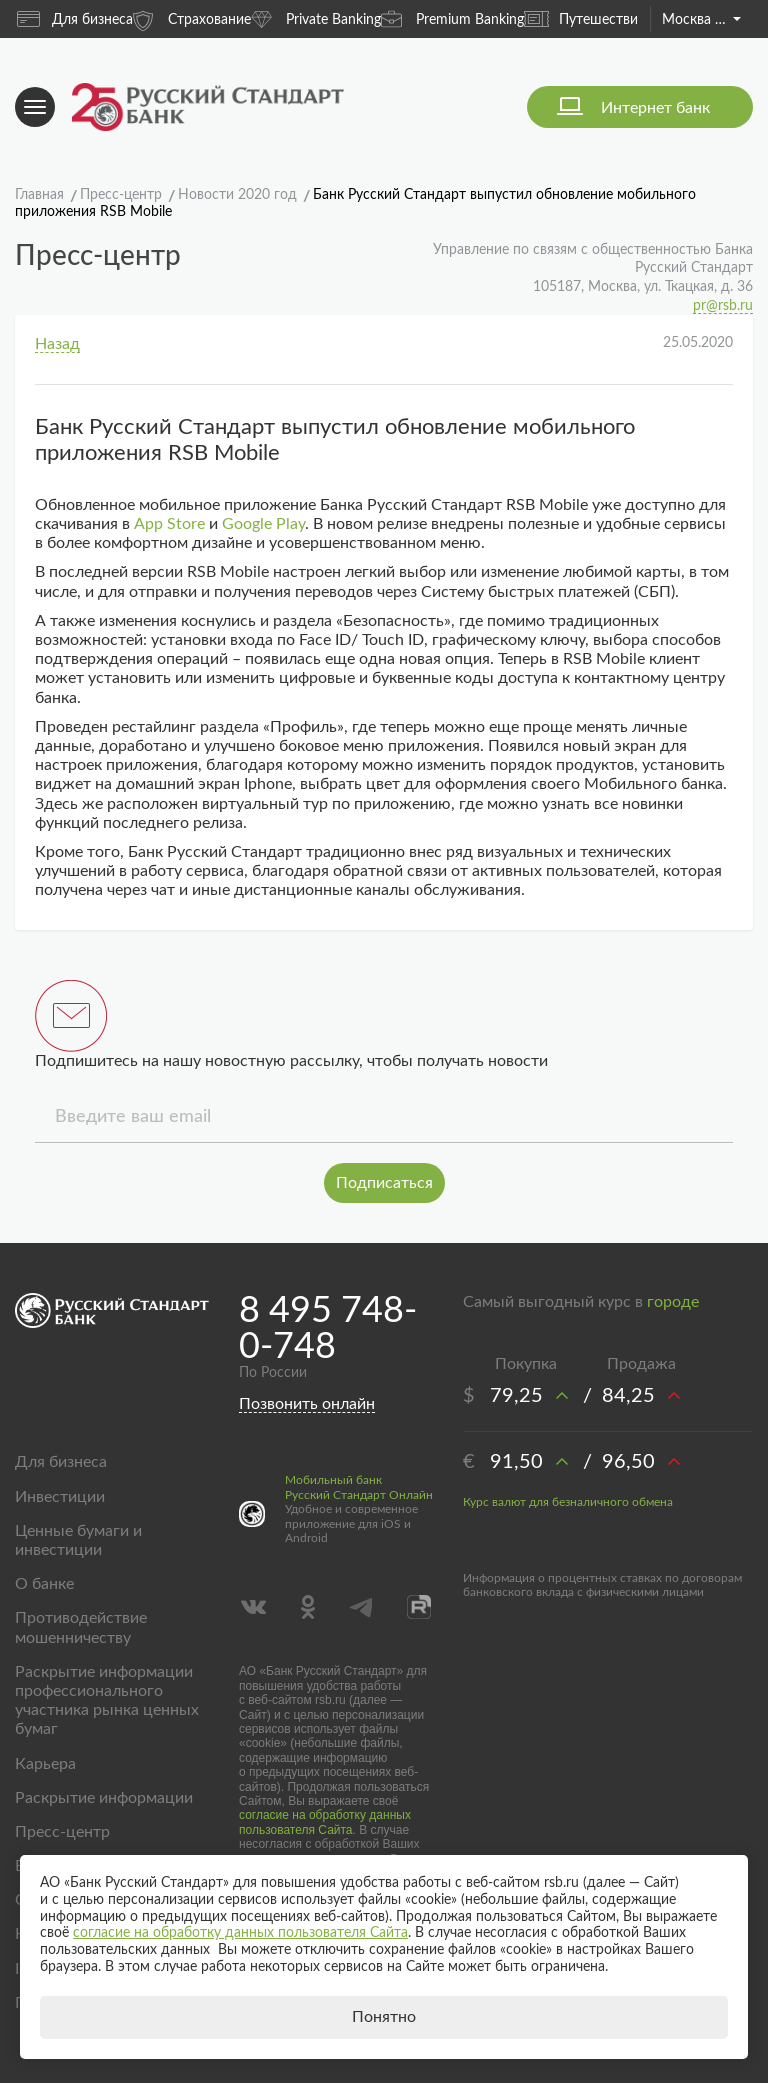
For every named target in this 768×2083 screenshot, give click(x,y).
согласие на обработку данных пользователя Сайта (325, 1822)
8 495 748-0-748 (328, 1329)
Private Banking (316, 18)
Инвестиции (60, 1497)
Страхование (192, 18)
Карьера (45, 1764)
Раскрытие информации (104, 1798)
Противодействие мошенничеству (81, 1627)
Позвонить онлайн (307, 1404)
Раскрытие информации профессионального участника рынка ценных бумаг (107, 1701)
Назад (57, 344)
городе (673, 1302)
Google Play (263, 524)
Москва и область (701, 20)
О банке (44, 1584)
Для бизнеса (75, 19)
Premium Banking (452, 18)
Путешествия (584, 19)
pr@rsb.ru (723, 306)
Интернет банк (655, 108)
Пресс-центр (62, 1832)
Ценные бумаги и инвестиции (78, 1540)
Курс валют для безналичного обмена (568, 1502)
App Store (169, 524)
